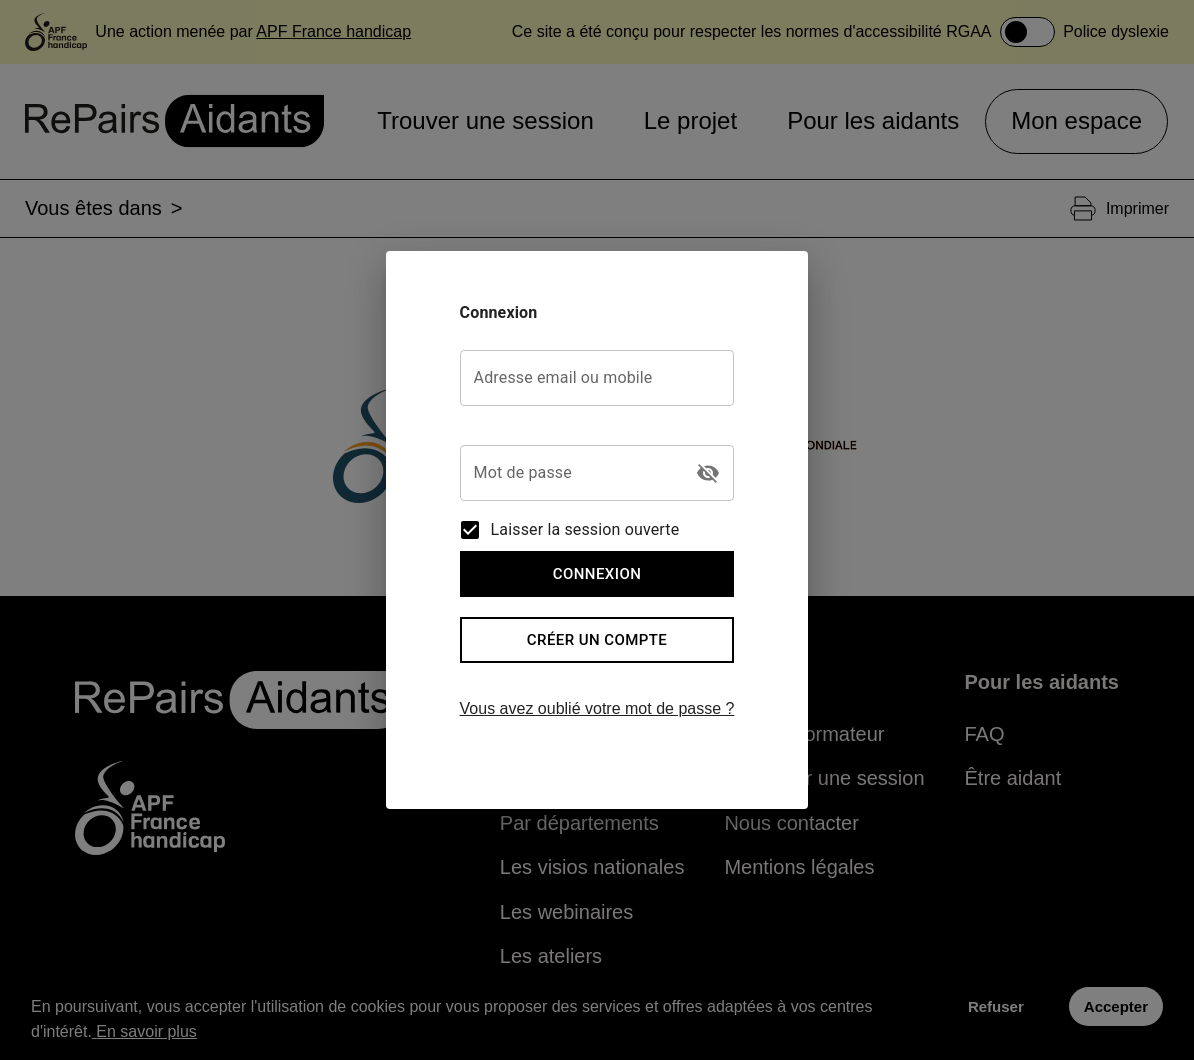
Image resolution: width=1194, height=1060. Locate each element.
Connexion (597, 574)
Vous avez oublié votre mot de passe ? (597, 708)
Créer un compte (597, 640)
